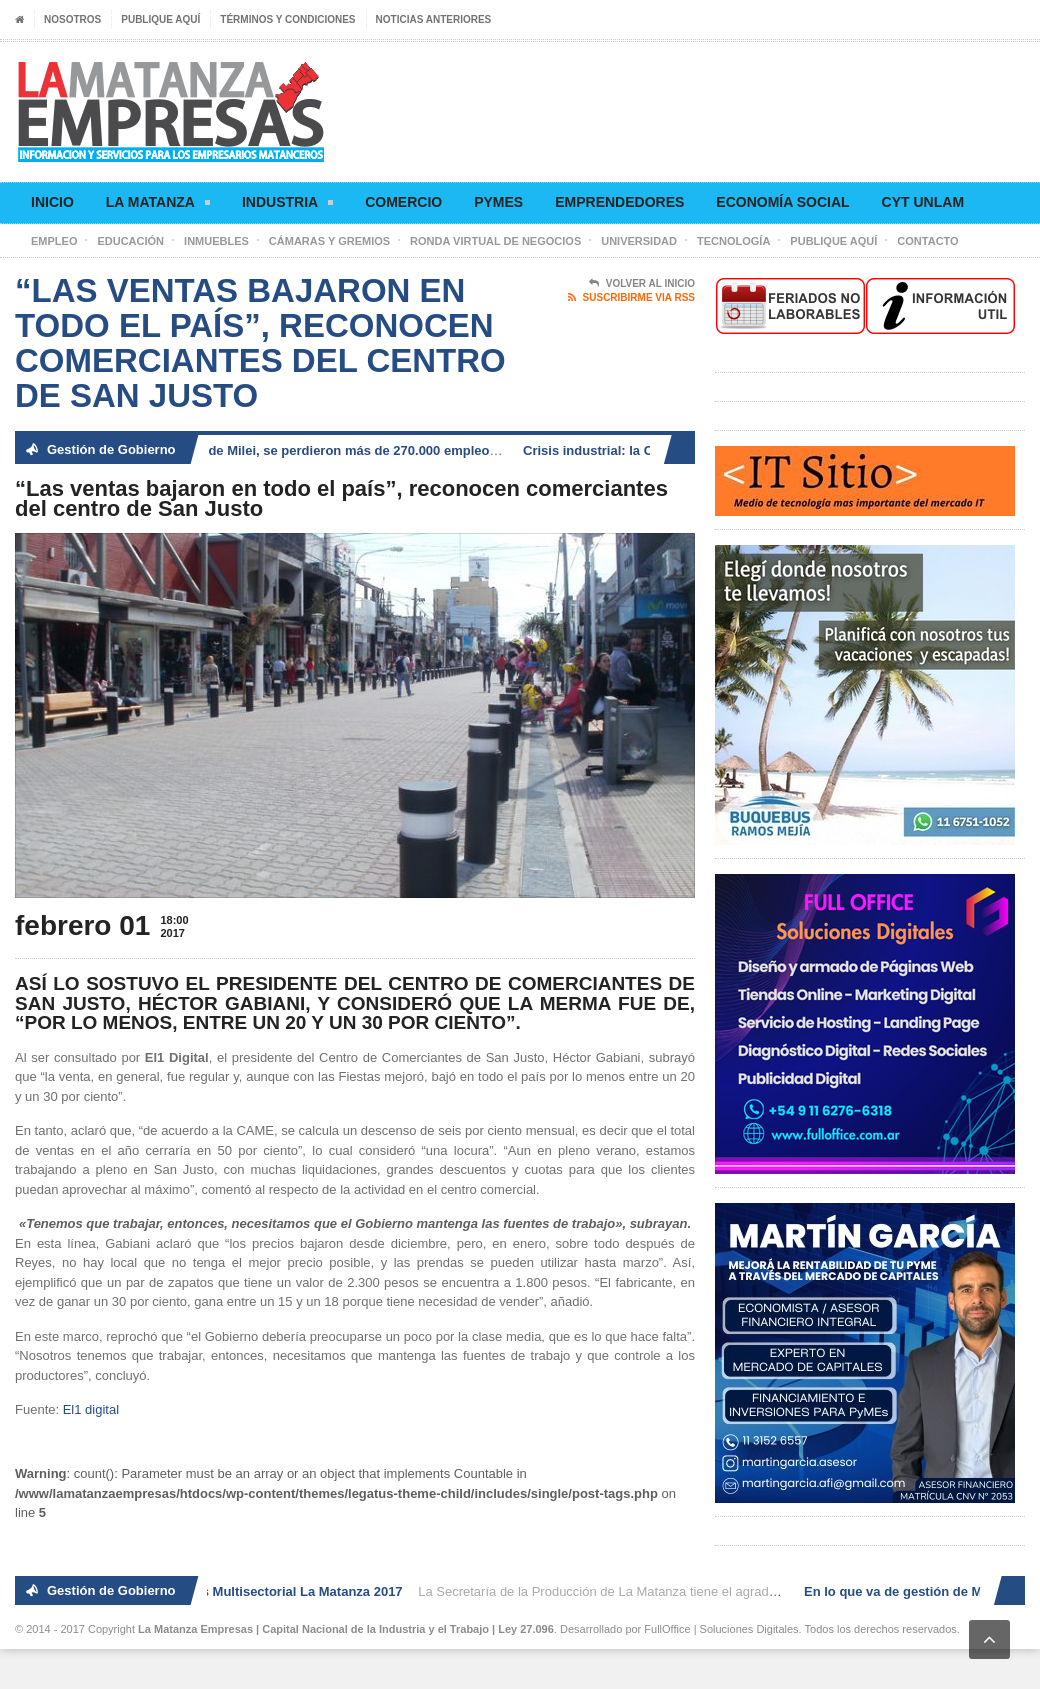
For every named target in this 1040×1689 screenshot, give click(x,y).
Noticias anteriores (434, 19)
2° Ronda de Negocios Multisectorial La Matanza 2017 (240, 1591)
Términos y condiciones (287, 19)
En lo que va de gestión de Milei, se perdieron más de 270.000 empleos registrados (319, 450)
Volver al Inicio (642, 284)
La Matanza (158, 205)
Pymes (498, 202)
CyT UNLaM (923, 202)
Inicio (52, 202)
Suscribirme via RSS (631, 298)
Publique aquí (160, 19)
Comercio (403, 202)
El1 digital (91, 1409)
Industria (287, 205)
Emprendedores (619, 202)
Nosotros (72, 19)
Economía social (782, 202)
